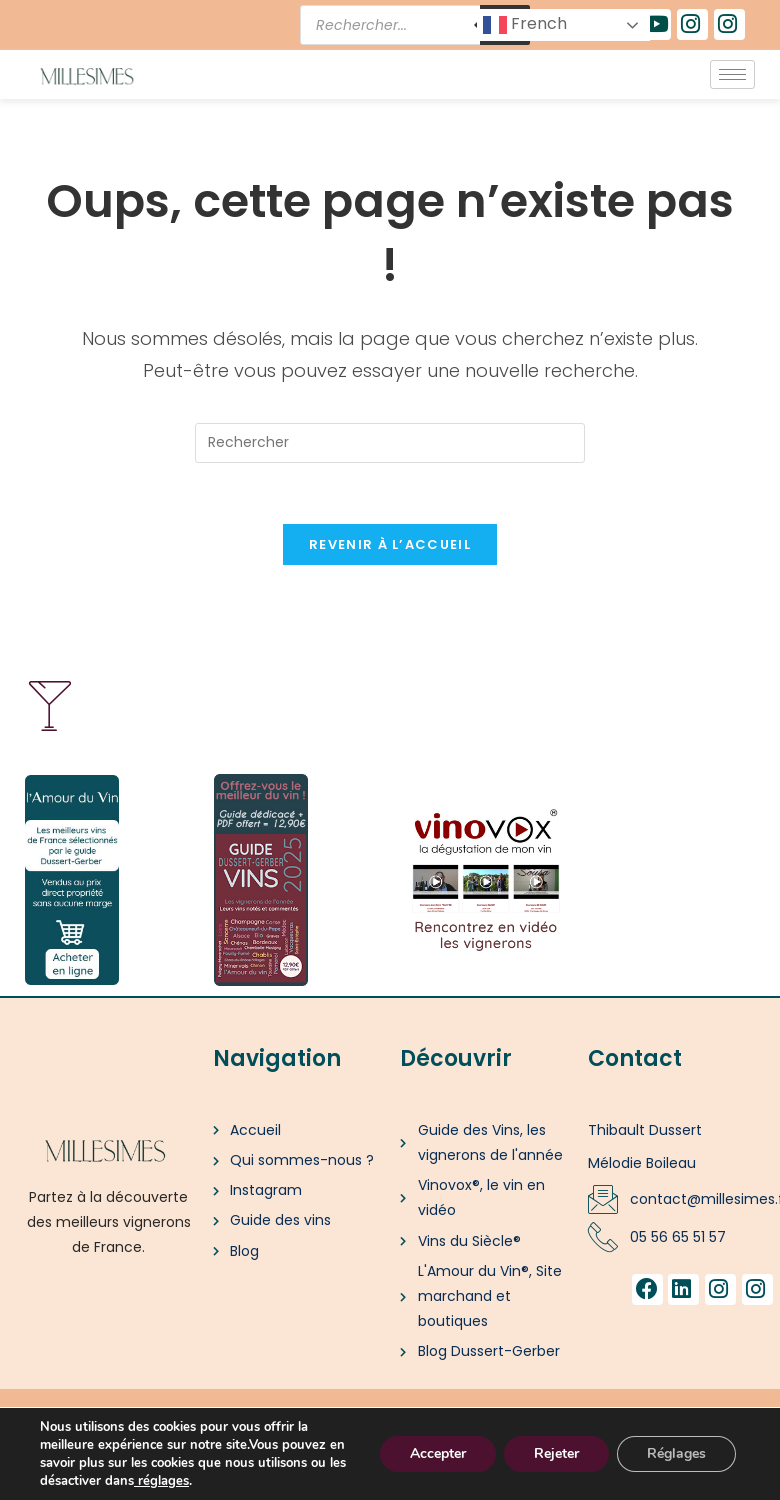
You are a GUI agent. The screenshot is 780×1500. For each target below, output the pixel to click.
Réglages (676, 1453)
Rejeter (556, 1453)
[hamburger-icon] (732, 74)
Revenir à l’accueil (390, 544)
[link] (136, 1481)
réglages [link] (163, 1481)
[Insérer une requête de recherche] (390, 443)
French (525, 24)
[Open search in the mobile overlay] (415, 25)
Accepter (438, 1453)
